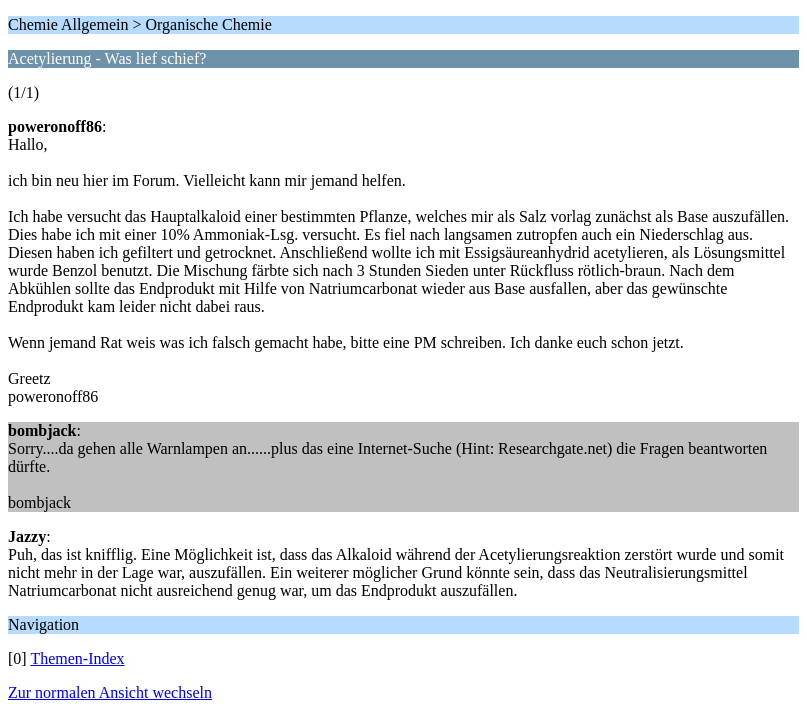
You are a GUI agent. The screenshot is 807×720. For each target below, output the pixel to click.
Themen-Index (77, 658)
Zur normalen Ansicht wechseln (110, 692)
